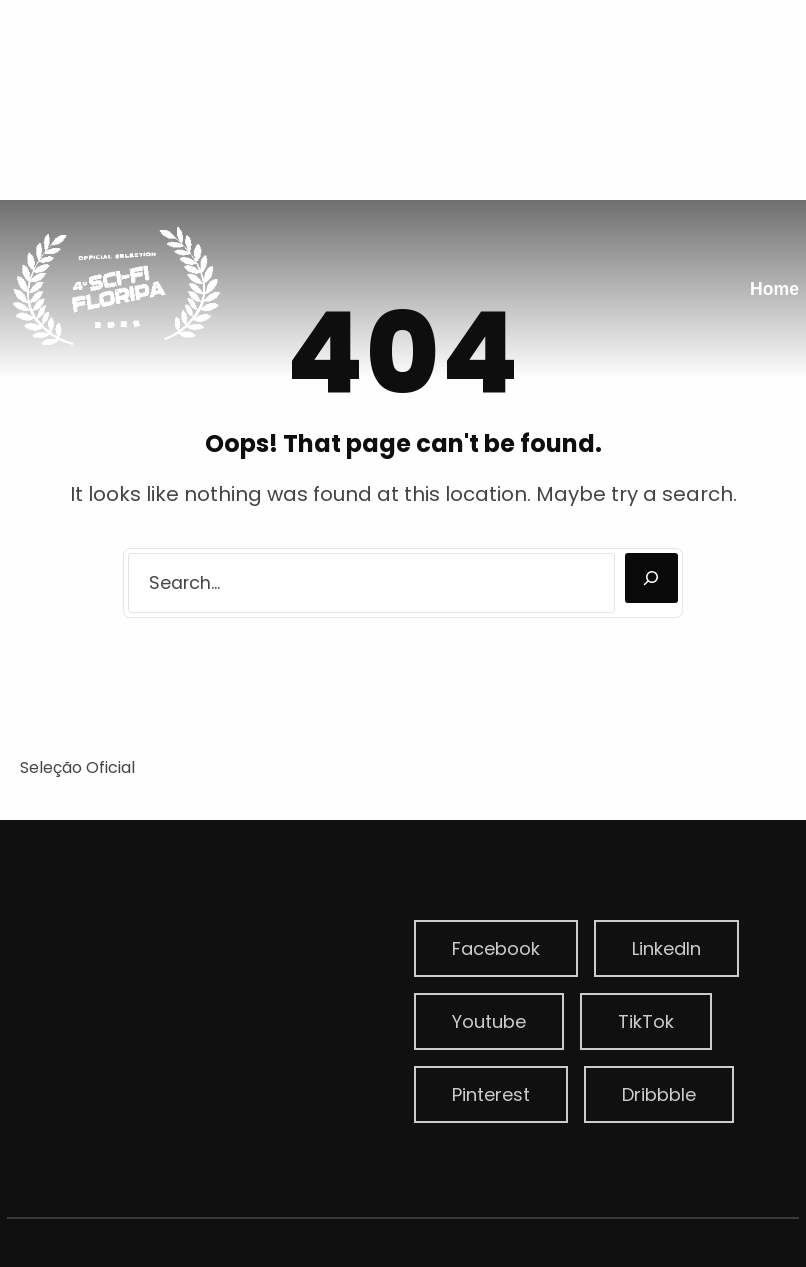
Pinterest (491, 1094)
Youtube (489, 1021)
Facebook (496, 948)
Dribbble (659, 1094)
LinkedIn (666, 948)
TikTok (646, 1021)
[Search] (651, 578)
